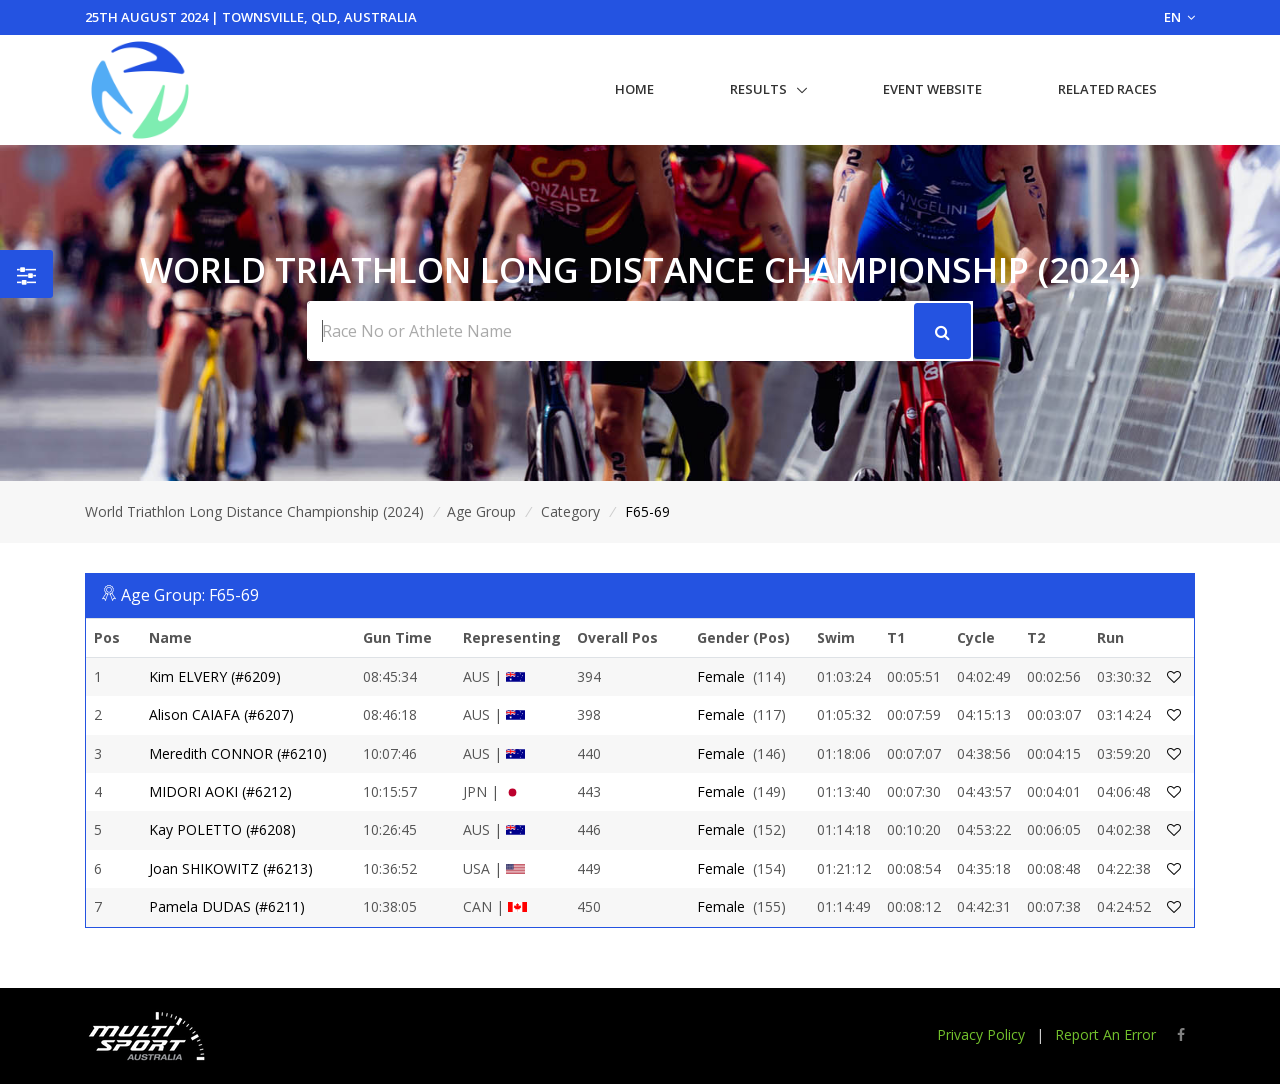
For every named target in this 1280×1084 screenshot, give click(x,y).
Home (634, 89)
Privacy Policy (981, 1034)
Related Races (1107, 89)
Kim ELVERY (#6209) (215, 676)
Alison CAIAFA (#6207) (221, 714)
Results (758, 89)
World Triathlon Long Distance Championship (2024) (254, 511)
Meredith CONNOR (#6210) (238, 753)
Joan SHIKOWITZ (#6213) (231, 868)
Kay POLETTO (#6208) (222, 829)
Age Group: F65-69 (190, 595)
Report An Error (1105, 1034)
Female (721, 676)
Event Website (932, 89)
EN (1179, 17)
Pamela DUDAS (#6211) (227, 906)
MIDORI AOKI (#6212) (220, 791)
